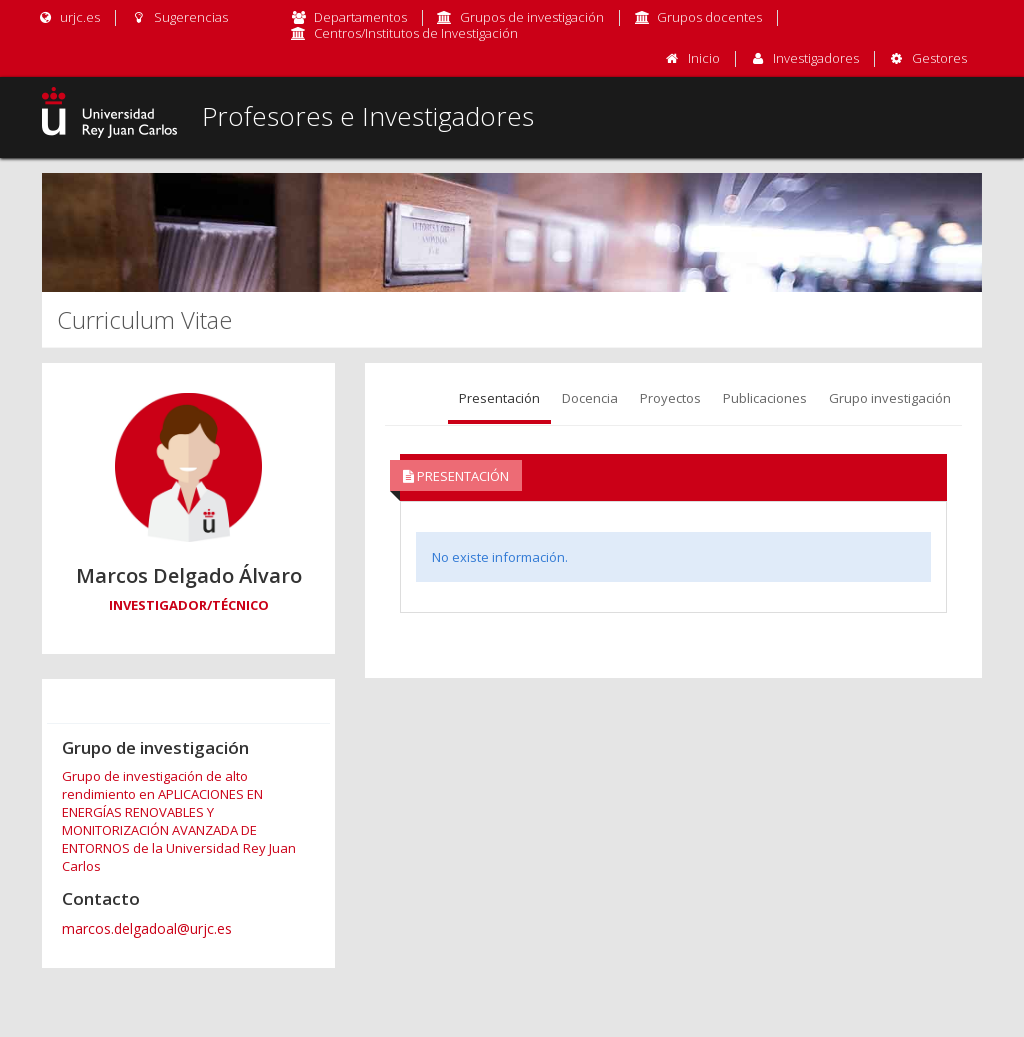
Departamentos (360, 17)
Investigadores (816, 58)
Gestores (939, 58)
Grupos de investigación (532, 17)
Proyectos (670, 398)
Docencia (590, 398)
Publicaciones (765, 398)
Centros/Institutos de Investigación (416, 33)
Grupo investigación (890, 398)
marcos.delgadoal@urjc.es (147, 928)
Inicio (704, 58)
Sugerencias (178, 17)
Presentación (499, 398)
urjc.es (68, 17)
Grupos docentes (709, 17)
